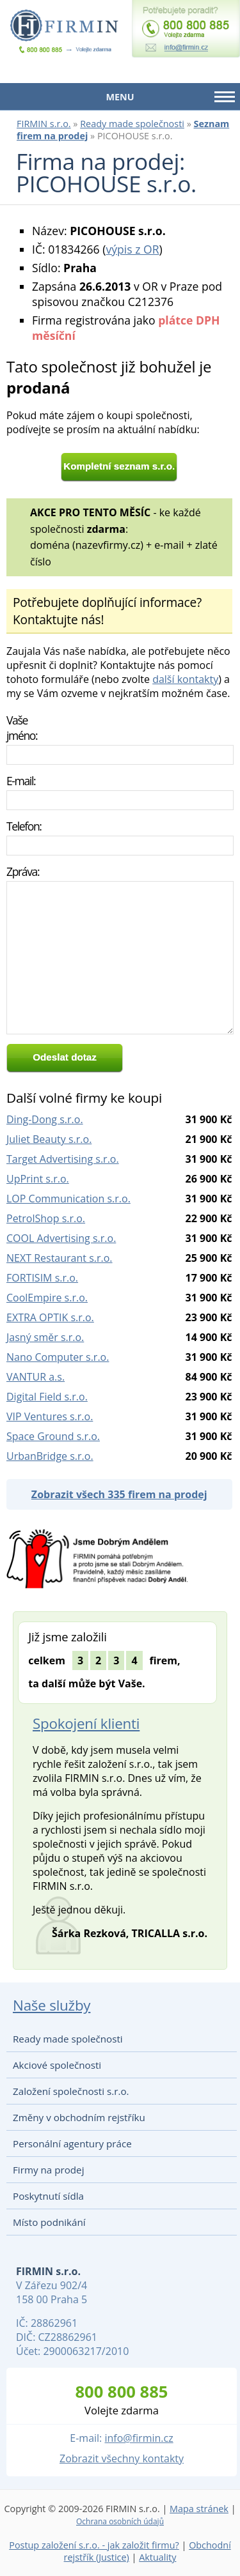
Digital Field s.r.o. (47, 1397)
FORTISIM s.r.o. (42, 1278)
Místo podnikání (49, 2222)
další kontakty (185, 679)
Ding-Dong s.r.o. (44, 1119)
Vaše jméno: (21, 727)
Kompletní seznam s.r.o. (119, 466)
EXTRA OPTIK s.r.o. (50, 1317)
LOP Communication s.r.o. (68, 1199)
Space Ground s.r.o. (53, 1436)
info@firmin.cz (138, 2438)
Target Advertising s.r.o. (62, 1159)
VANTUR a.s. (35, 1377)
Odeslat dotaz (65, 1057)
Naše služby (51, 2005)
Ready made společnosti (132, 124)
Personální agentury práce (72, 2143)
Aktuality (157, 2557)
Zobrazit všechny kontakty (122, 2458)
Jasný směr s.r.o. (45, 1337)
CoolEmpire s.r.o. (47, 1298)
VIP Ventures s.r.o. (49, 1416)
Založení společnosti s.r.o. (71, 2091)
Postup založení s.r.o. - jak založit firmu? (94, 2545)
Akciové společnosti (57, 2064)
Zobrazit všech (119, 1494)
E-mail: (20, 780)
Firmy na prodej (48, 2169)
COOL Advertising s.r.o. (61, 1238)
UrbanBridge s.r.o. (49, 1456)
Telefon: (24, 826)
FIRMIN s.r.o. (44, 124)
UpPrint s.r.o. (37, 1179)
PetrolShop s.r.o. (45, 1218)
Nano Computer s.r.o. (57, 1357)
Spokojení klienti (86, 1723)
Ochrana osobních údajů (120, 2521)
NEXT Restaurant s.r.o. (59, 1258)
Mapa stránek (199, 2509)
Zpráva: (22, 871)
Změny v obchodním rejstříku (79, 2117)
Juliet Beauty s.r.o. (49, 1139)
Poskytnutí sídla (48, 2195)
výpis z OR (132, 249)
